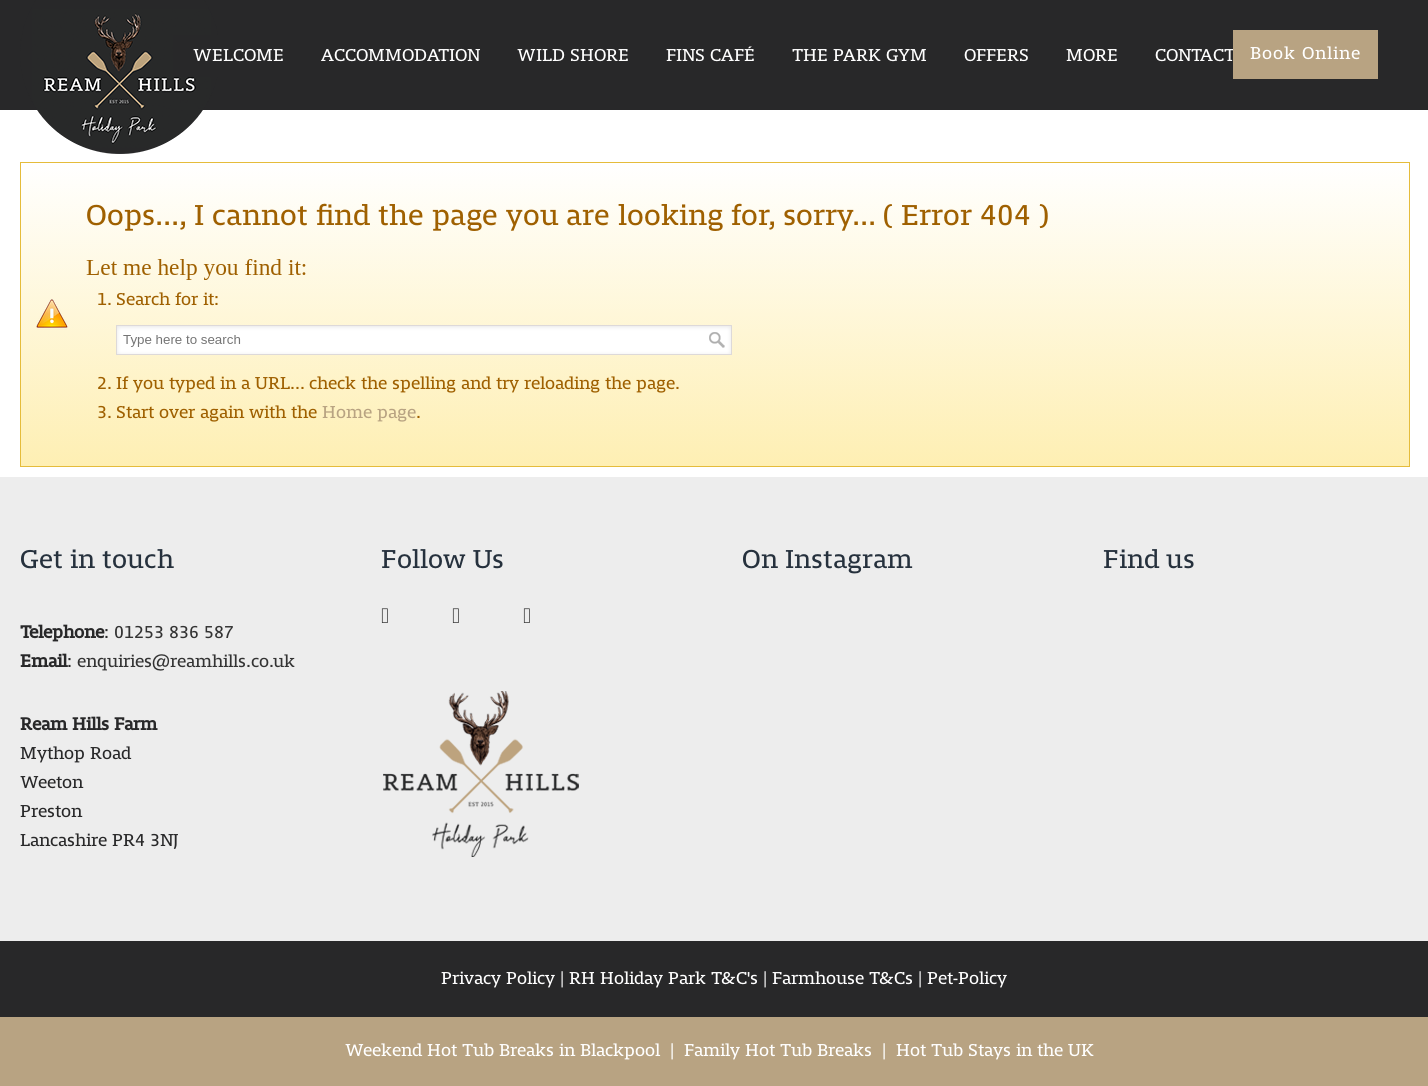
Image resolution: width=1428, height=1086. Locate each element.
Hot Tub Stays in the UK (995, 1050)
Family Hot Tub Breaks (778, 1050)
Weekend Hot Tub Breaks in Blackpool (502, 1050)
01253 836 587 (174, 632)
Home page (369, 412)
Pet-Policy (967, 978)
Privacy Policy (498, 978)
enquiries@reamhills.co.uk (186, 661)
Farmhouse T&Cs (842, 978)
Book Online (1305, 53)
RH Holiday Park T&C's (663, 978)
